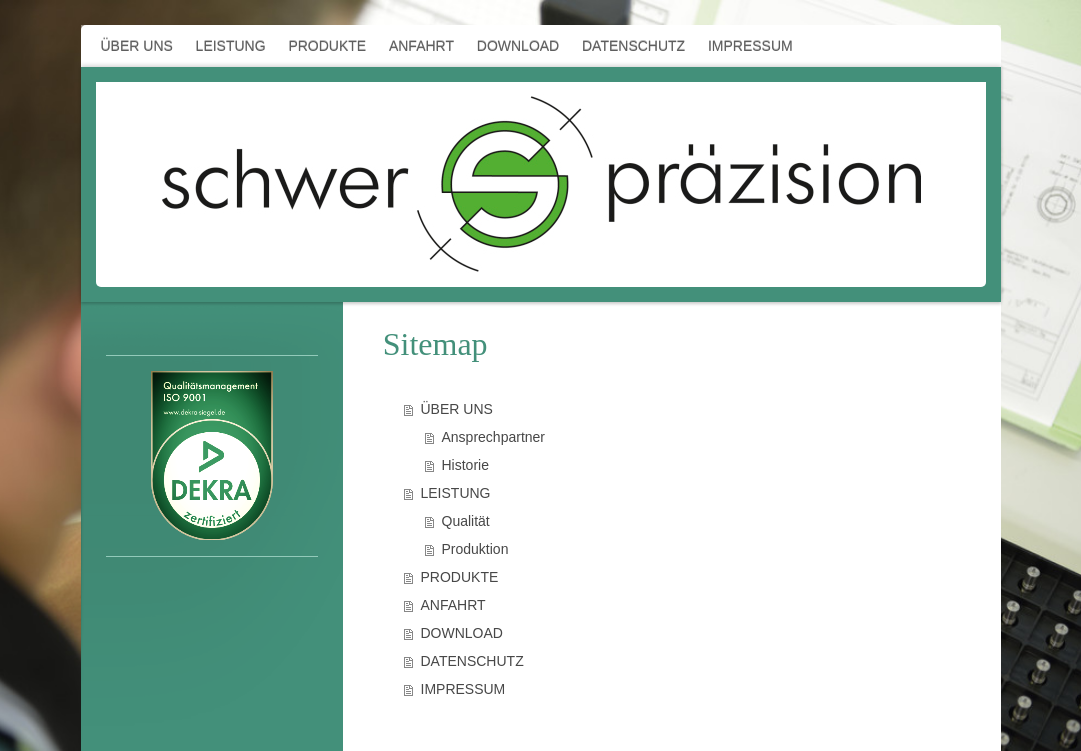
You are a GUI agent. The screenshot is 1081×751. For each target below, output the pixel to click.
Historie (465, 465)
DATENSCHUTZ (472, 661)
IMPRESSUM (463, 689)
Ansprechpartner (494, 437)
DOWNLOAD (462, 633)
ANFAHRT (453, 605)
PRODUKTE (460, 577)
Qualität (466, 521)
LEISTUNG (456, 493)
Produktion (475, 549)
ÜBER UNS (457, 409)
